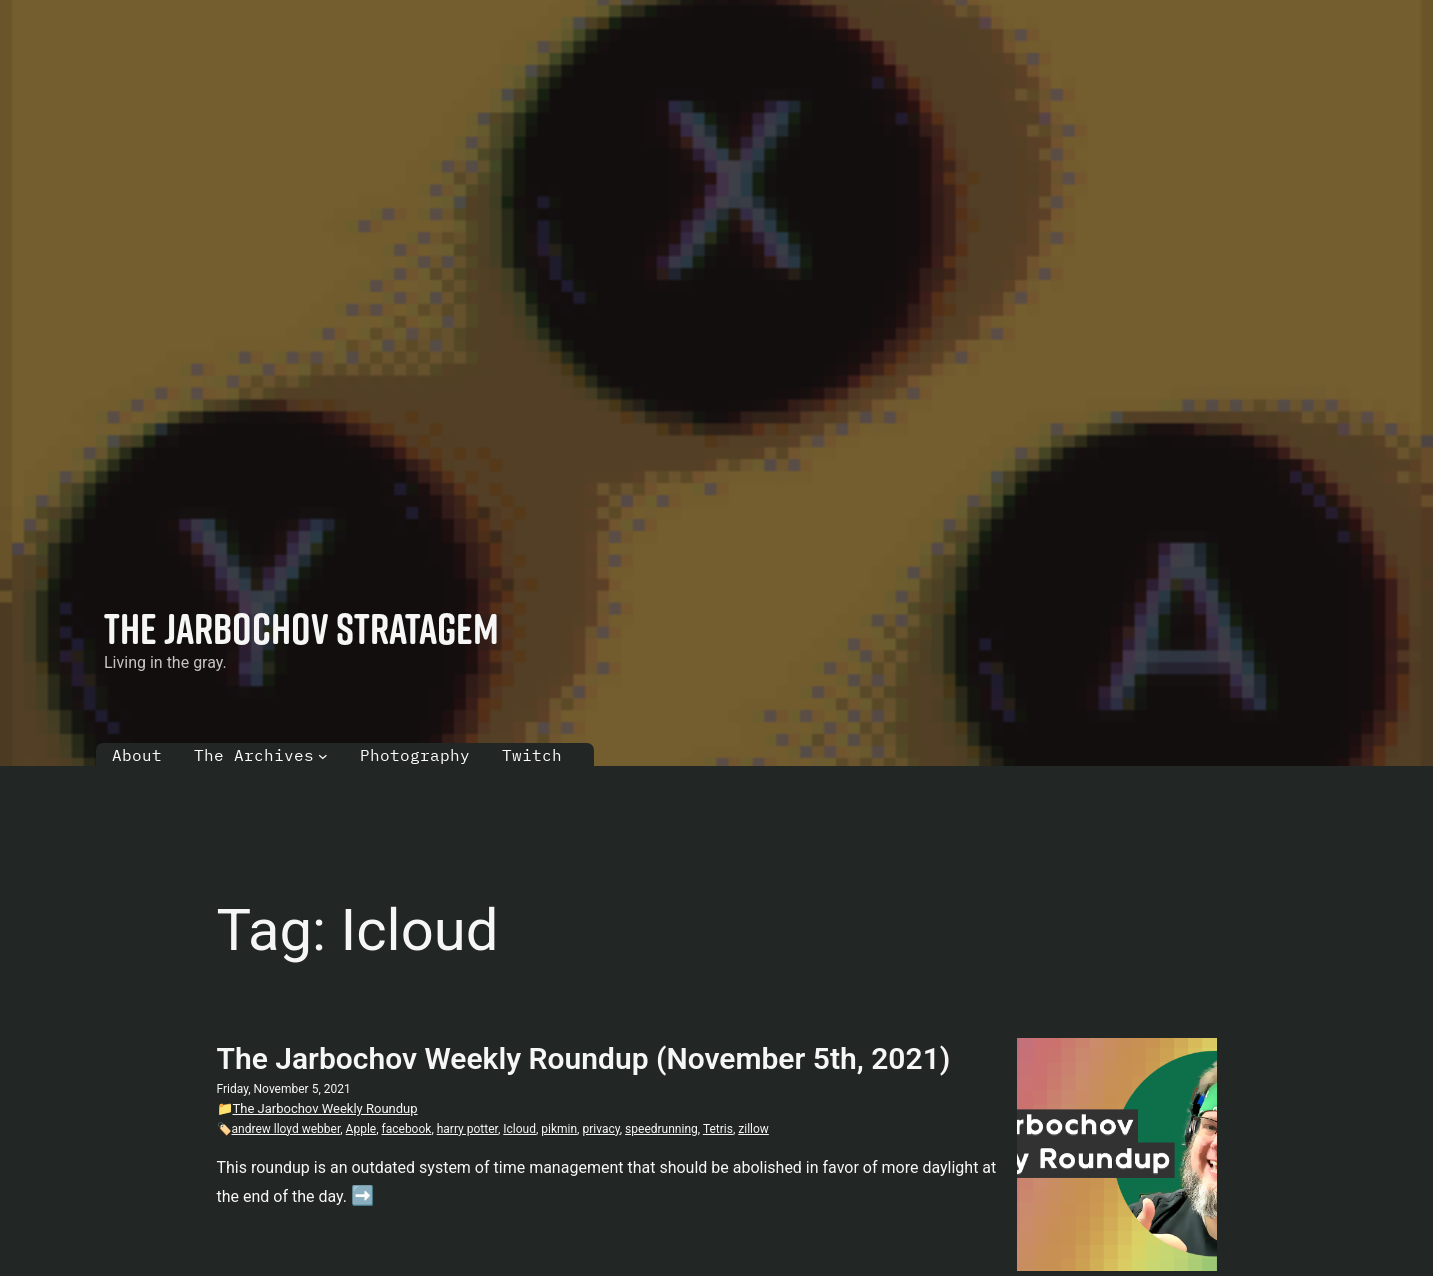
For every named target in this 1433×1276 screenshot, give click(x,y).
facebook (407, 1129)
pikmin (559, 1129)
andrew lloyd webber (286, 1129)
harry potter (467, 1129)
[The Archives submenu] (323, 756)
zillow (753, 1129)
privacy (600, 1129)
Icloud (519, 1129)
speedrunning (661, 1129)
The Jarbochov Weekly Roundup (325, 1108)
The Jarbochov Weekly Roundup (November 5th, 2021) (584, 1058)
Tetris (718, 1129)
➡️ (362, 1195)
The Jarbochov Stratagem (301, 628)
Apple (361, 1129)
